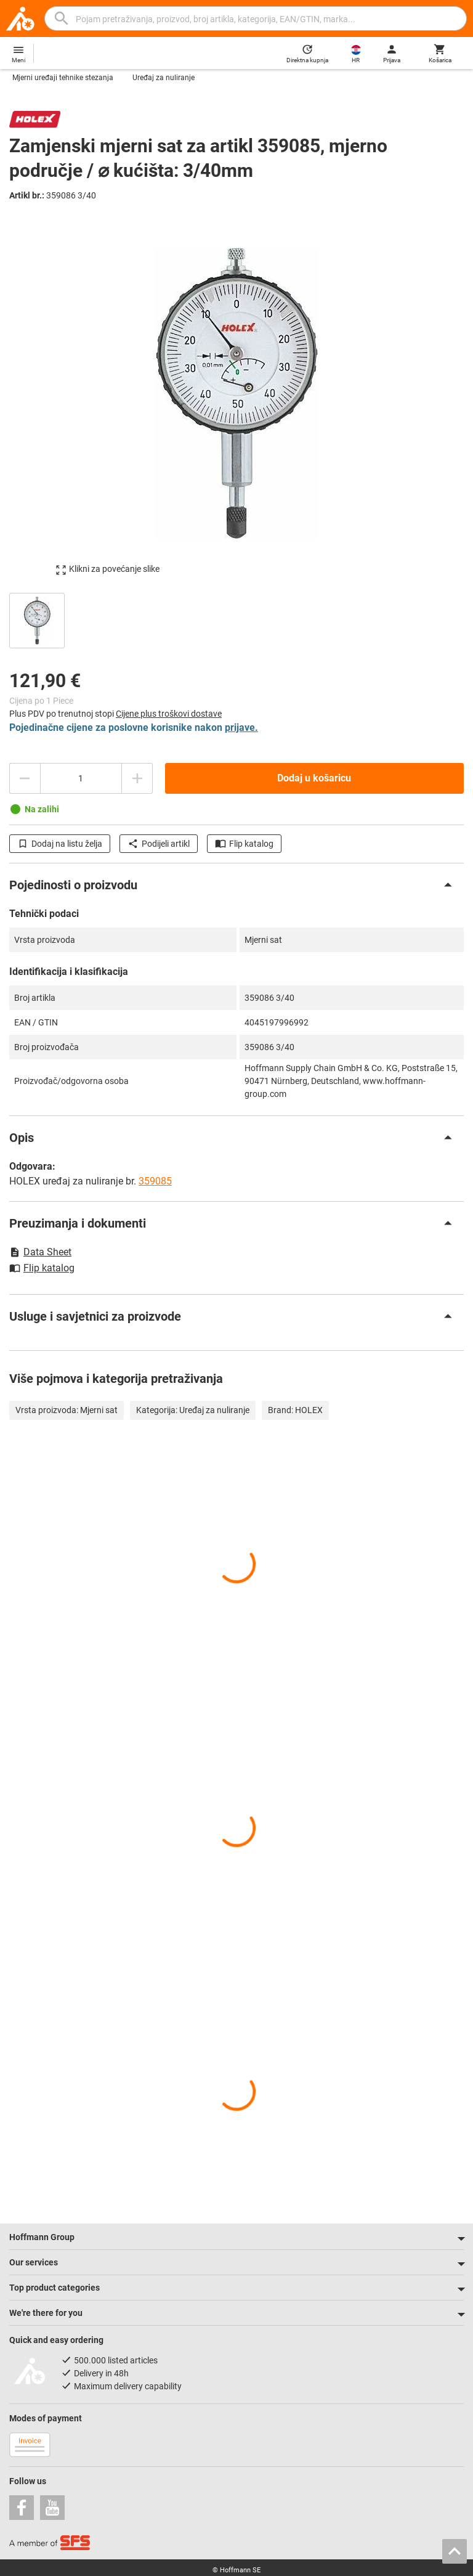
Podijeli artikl (158, 843)
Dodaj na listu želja (59, 843)
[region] (236, 619)
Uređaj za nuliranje (163, 77)
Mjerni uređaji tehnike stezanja (62, 77)
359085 (155, 1181)
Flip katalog (244, 843)
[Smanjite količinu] (24, 778)
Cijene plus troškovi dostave (169, 714)
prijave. (241, 727)
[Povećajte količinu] (137, 778)
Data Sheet (40, 1252)
